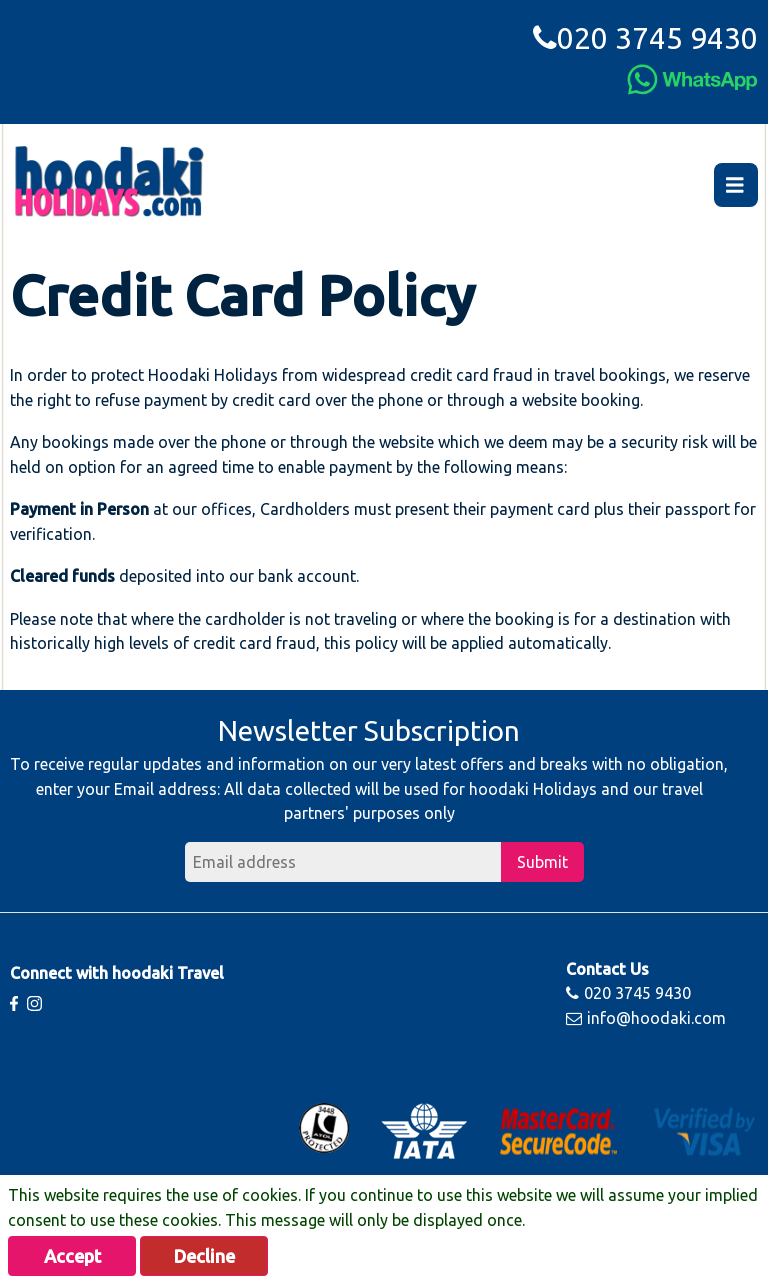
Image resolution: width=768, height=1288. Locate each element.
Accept (72, 1256)
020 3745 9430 (645, 38)
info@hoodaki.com (646, 1018)
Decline (204, 1256)
